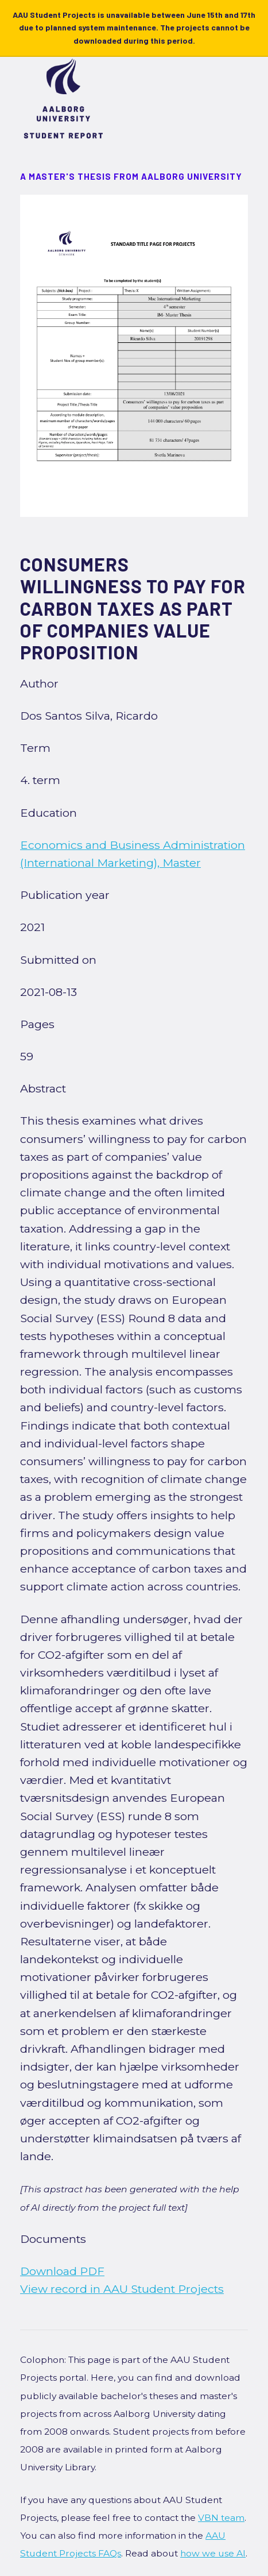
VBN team (221, 2517)
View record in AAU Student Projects (122, 2289)
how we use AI (213, 2553)
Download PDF (62, 2271)
